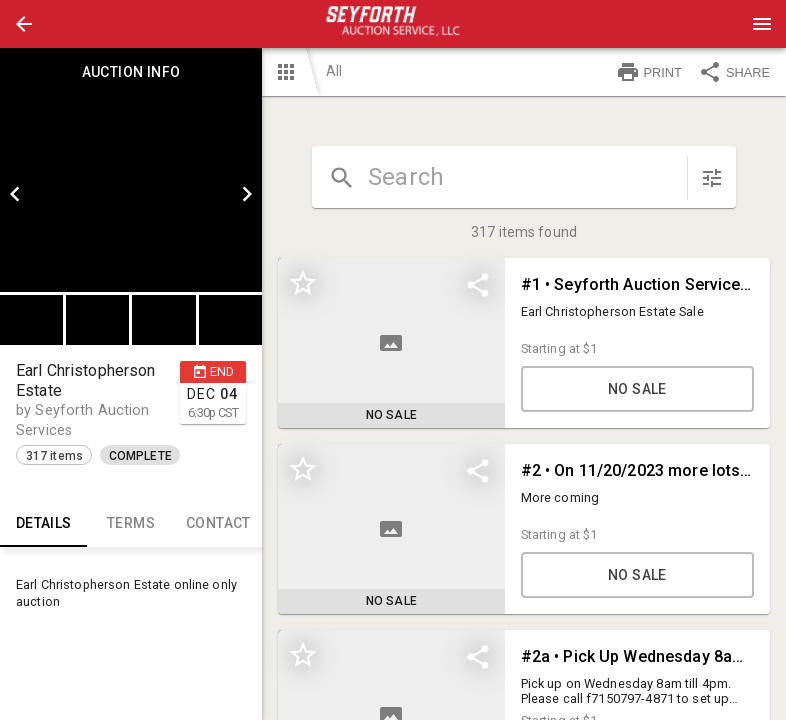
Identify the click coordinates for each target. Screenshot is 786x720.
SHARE (734, 72)
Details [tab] (43, 523)
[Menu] (762, 24)
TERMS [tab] (130, 523)
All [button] (334, 71)
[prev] (15, 194)
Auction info (131, 72)
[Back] (24, 24)
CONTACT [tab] (218, 523)
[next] (247, 194)
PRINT (649, 72)
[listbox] (131, 194)
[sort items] (712, 178)
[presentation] (393, 24)
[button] (24, 24)
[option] (131, 194)
